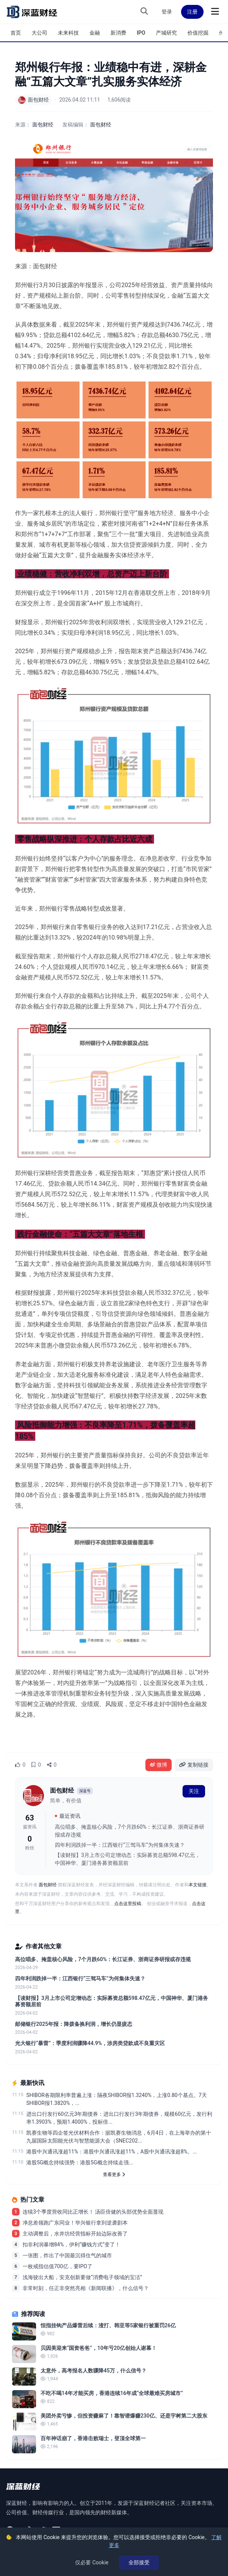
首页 (16, 33)
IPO (141, 33)
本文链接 (198, 1884)
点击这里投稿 (127, 1903)
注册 (192, 12)
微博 (158, 1765)
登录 (167, 12)
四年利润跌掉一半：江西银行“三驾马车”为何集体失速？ (120, 1845)
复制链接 (193, 1765)
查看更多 (114, 2174)
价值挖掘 (197, 33)
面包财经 (100, 125)
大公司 (39, 33)
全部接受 (138, 2562)
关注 (194, 1791)
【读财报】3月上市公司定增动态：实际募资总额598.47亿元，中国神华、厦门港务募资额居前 (127, 1859)
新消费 (118, 33)
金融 (94, 33)
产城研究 (166, 33)
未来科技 (68, 33)
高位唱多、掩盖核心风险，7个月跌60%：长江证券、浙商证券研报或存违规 (129, 1831)
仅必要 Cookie (91, 2562)
